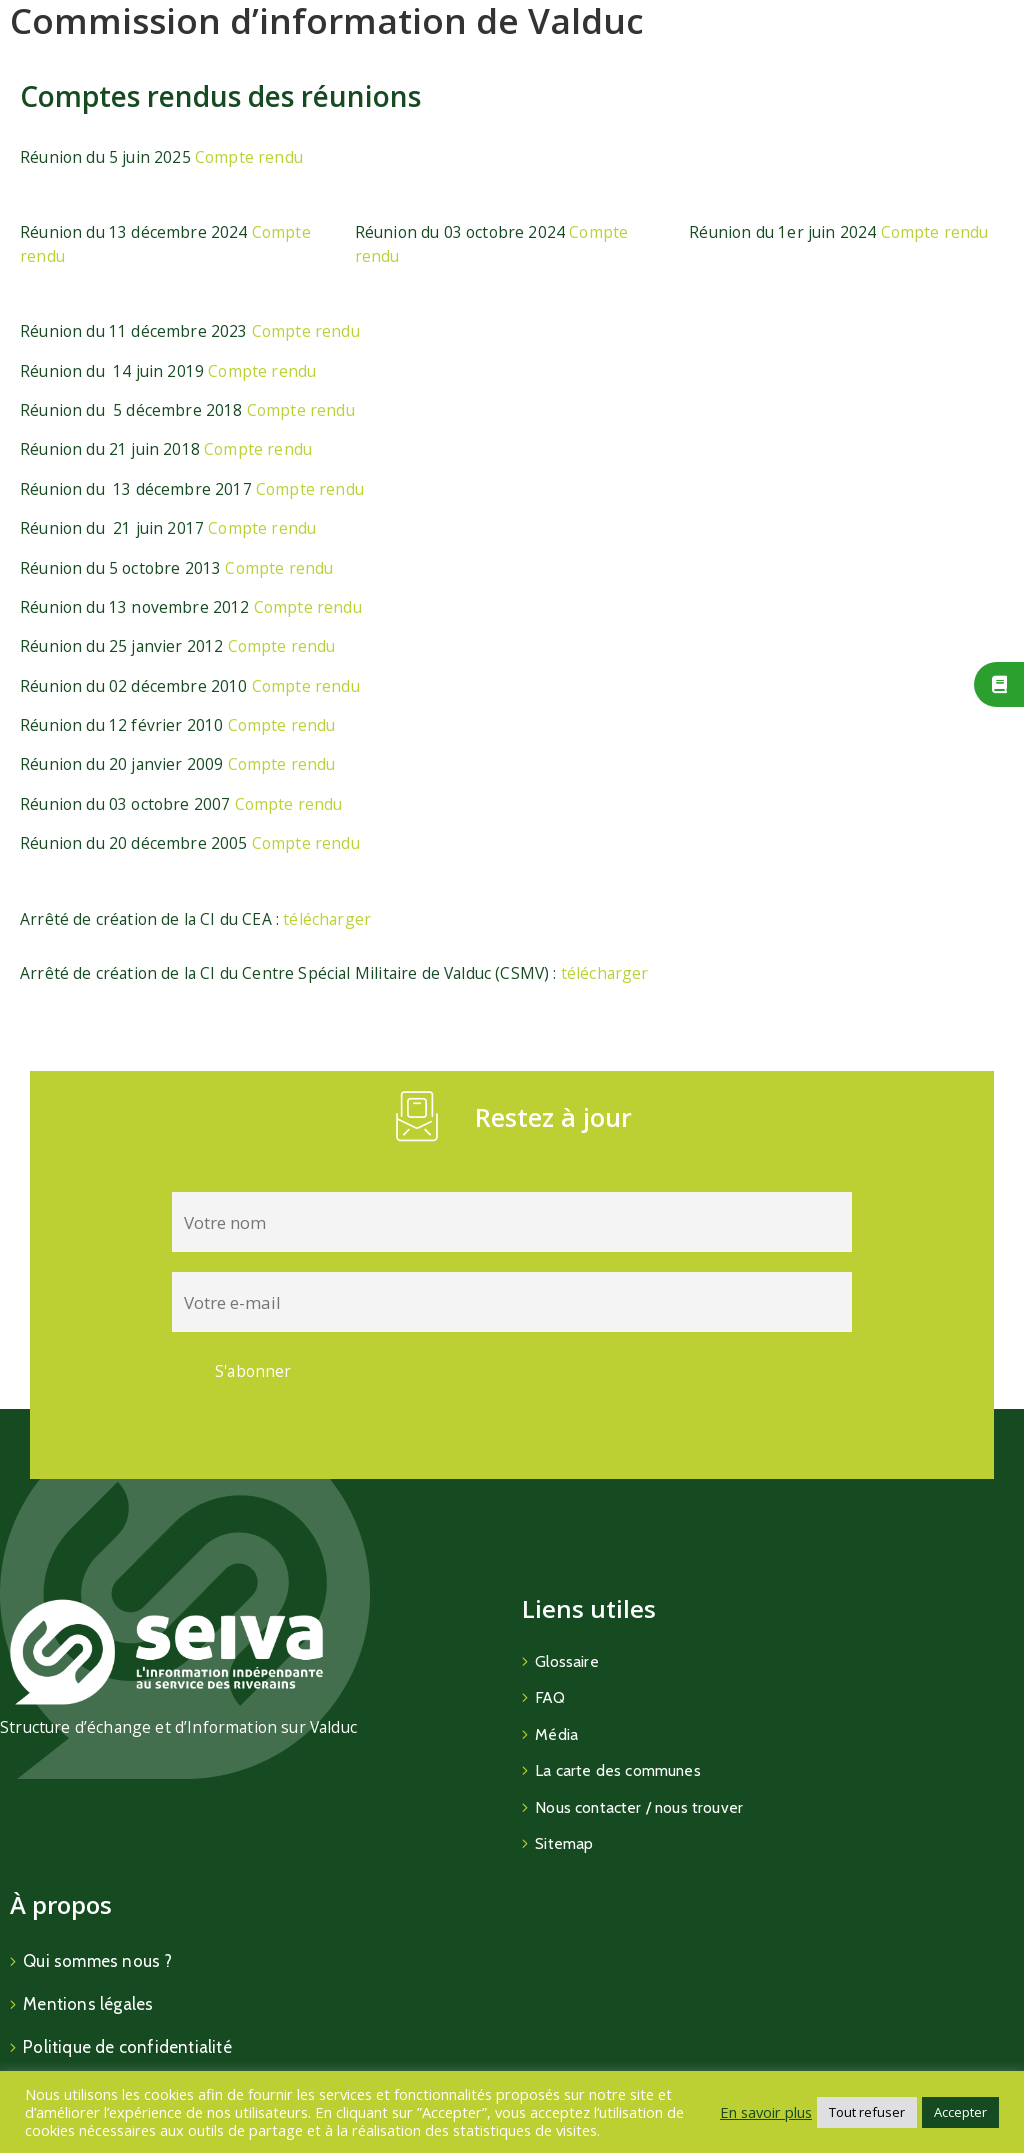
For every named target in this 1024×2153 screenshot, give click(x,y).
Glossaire (567, 1661)
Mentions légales (88, 2004)
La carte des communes (618, 1770)
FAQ (550, 1697)
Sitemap (564, 1843)
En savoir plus (766, 2112)
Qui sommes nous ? (97, 1961)
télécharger (327, 919)
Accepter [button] (960, 2112)
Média (556, 1734)
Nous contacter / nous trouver (639, 1807)
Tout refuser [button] (867, 2112)
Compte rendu (249, 157)
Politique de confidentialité (127, 2047)
